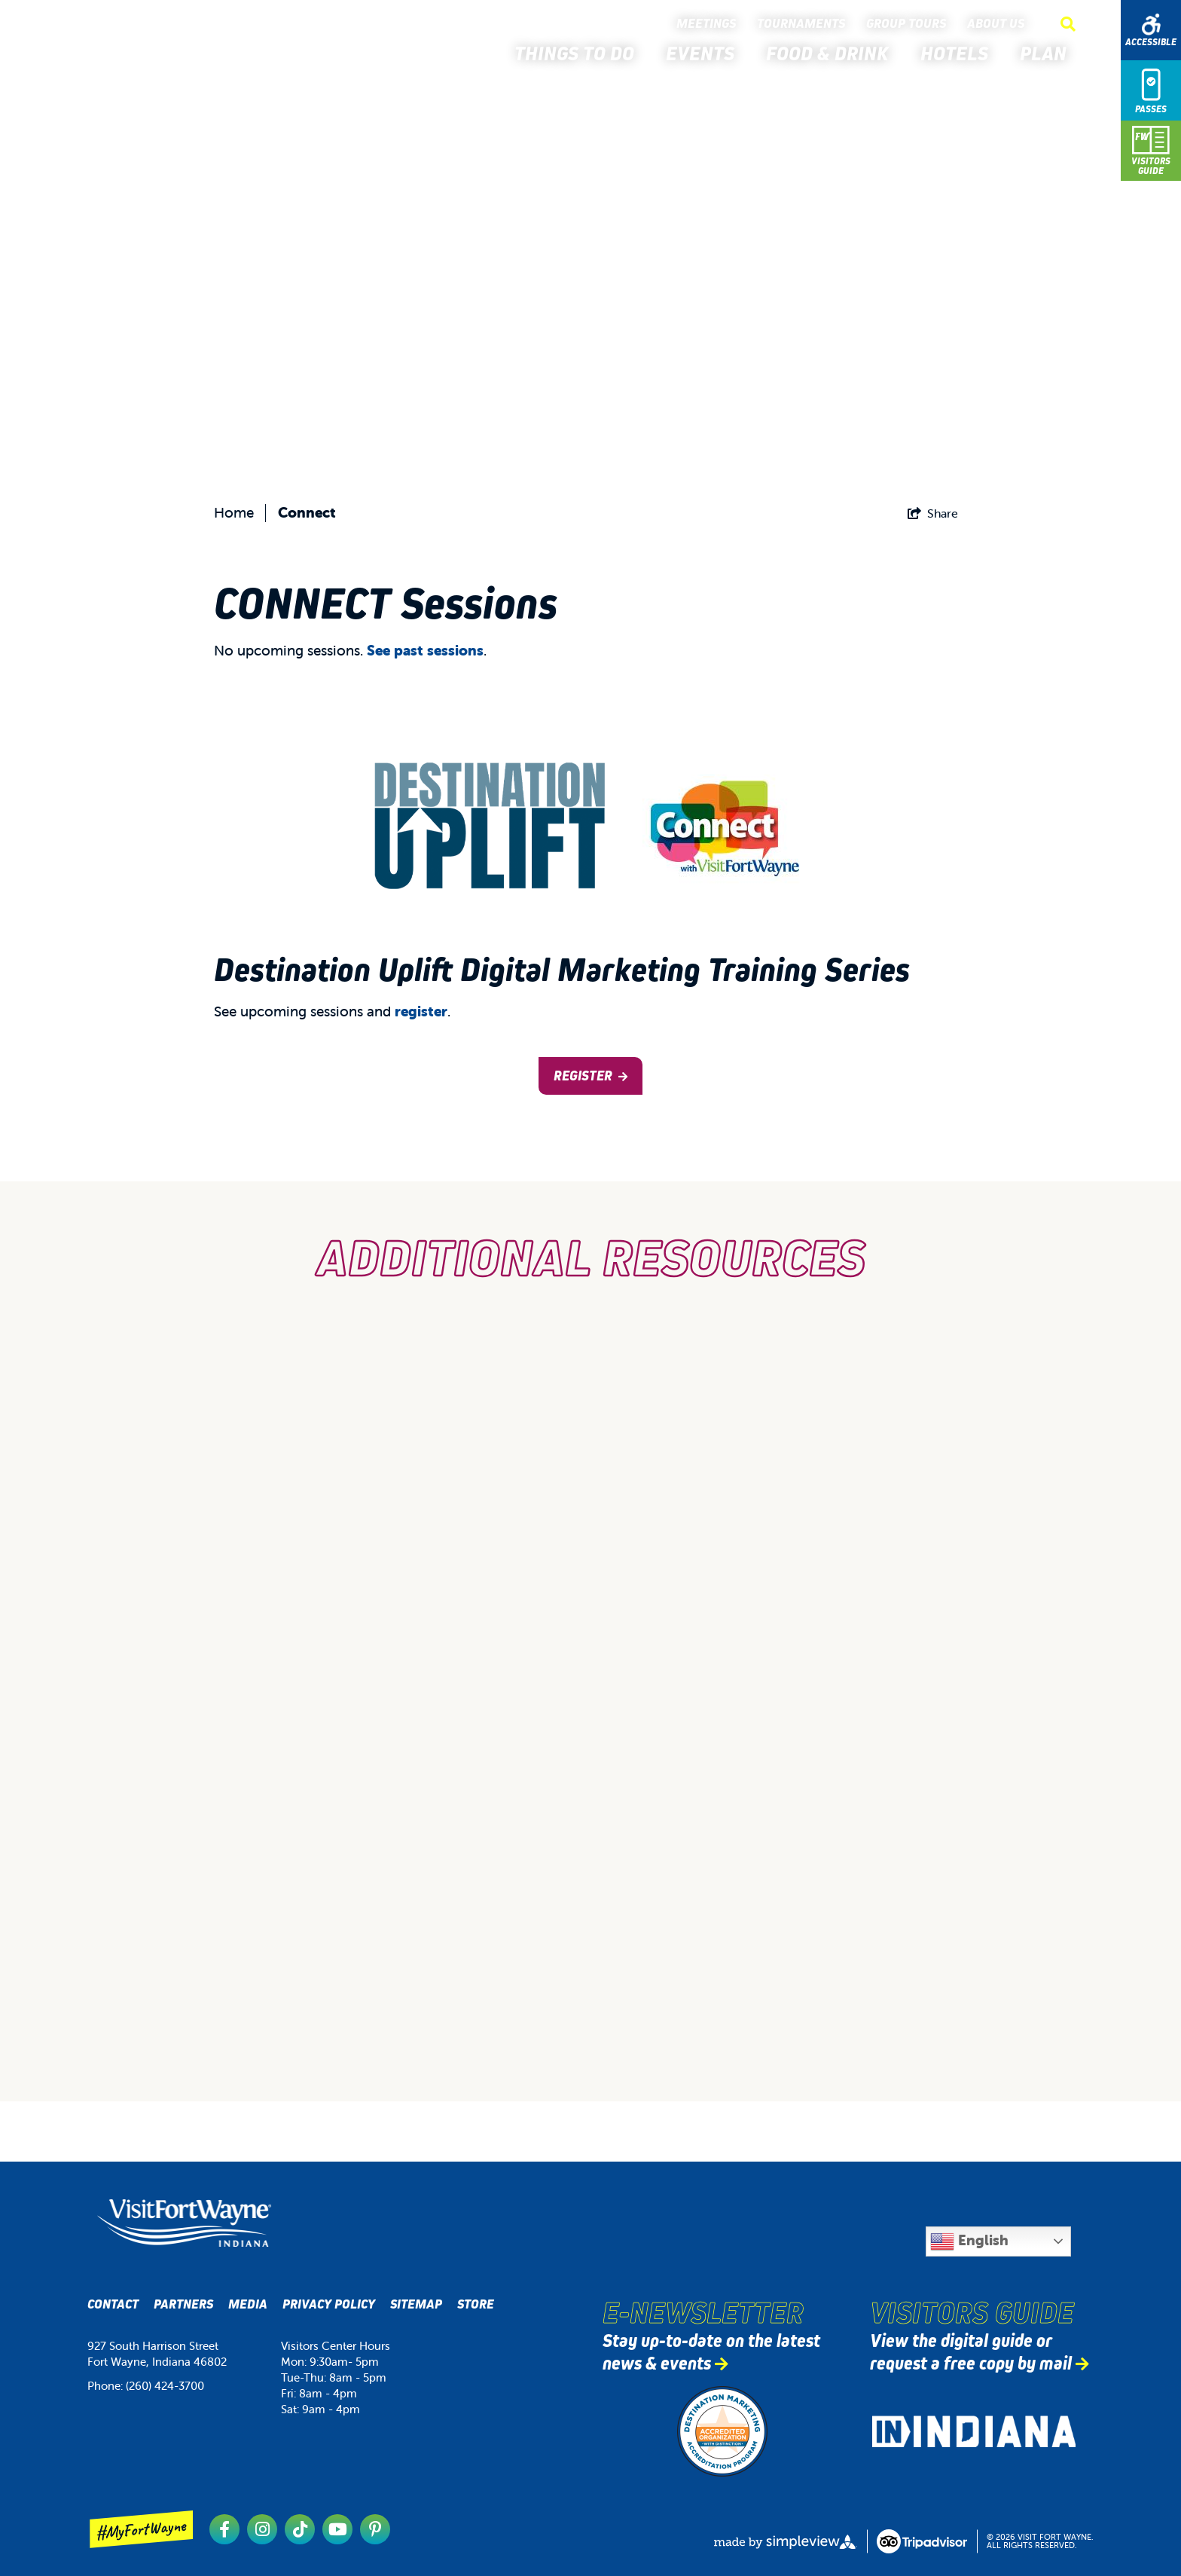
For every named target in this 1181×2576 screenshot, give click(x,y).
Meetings (709, 24)
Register (583, 1076)
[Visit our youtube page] (337, 2529)
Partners (183, 2304)
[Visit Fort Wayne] (135, 44)
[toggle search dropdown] (1068, 24)
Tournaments (804, 24)
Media (247, 2304)
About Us (998, 24)
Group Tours (909, 24)
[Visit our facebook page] (224, 2529)
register (421, 1011)
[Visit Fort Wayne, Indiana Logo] (184, 2223)
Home (234, 512)
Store (475, 2304)
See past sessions (425, 650)
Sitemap (416, 2304)
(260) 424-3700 (165, 2386)
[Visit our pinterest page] (375, 2529)
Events (704, 53)
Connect (307, 512)
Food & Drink (832, 53)
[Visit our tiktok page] (300, 2529)
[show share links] (933, 513)
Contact (113, 2304)
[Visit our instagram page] (262, 2529)
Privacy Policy (328, 2304)
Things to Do (578, 53)
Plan (1048, 53)
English (969, 2241)
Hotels (958, 53)
